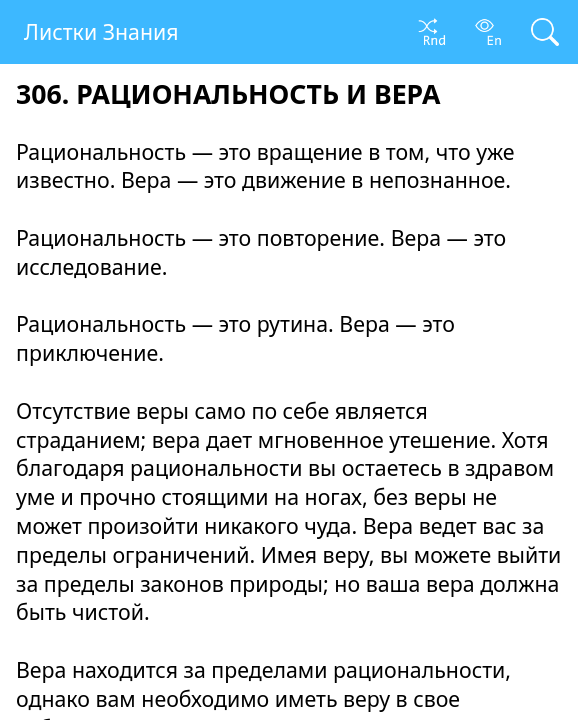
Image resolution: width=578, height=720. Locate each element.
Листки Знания (101, 31)
